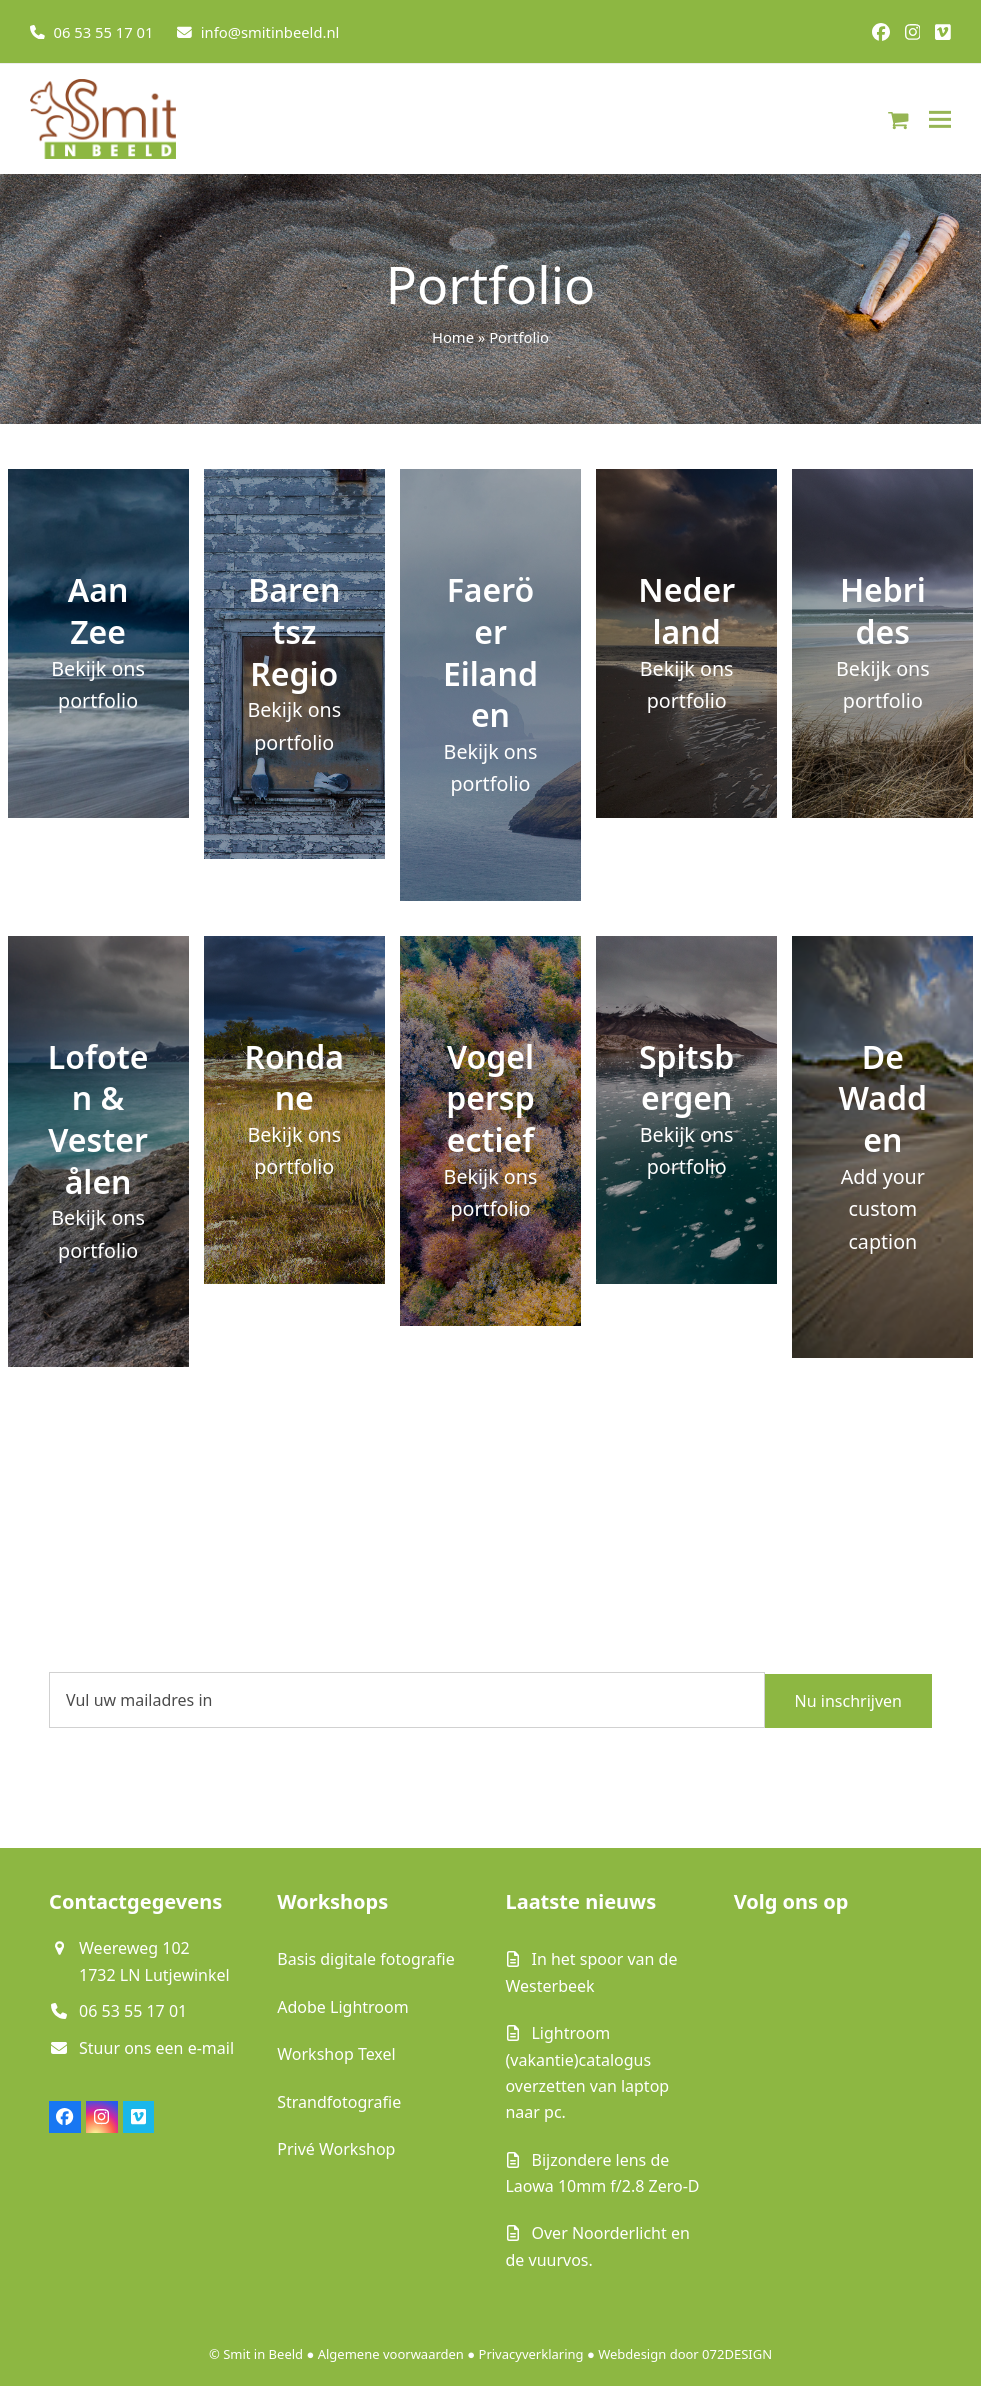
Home (453, 337)
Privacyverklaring (531, 2354)
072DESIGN (737, 2354)
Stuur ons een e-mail (156, 2048)
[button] (898, 119)
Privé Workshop (336, 2149)
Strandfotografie (339, 2102)
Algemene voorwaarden (391, 2354)
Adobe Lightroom (342, 2007)
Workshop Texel (336, 2054)
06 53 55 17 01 (104, 32)
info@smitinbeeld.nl (270, 32)
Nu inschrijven (848, 1700)
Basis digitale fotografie (365, 1959)
